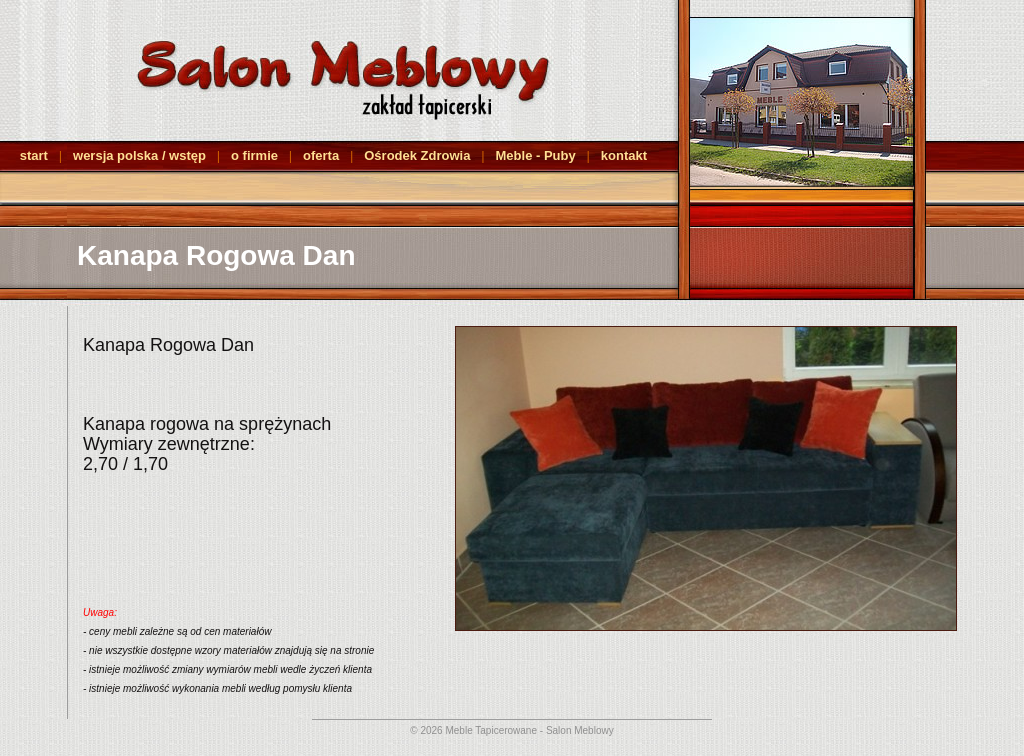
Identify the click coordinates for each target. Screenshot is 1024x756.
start (34, 155)
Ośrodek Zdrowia (417, 155)
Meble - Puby (536, 155)
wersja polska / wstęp (139, 155)
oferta (321, 155)
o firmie (254, 155)
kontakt (624, 155)
